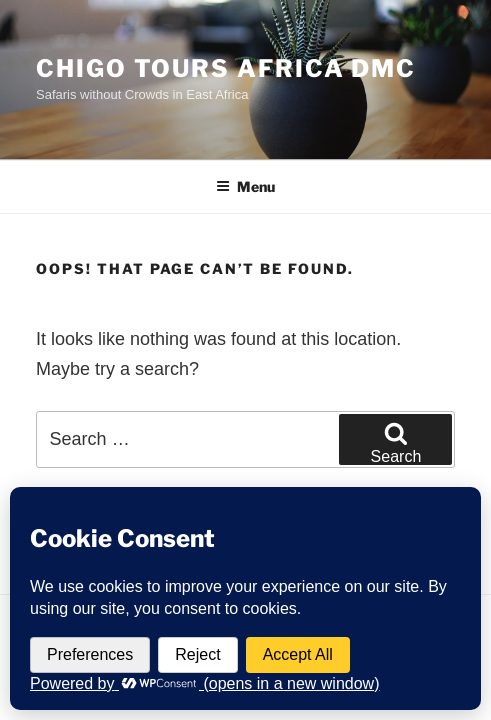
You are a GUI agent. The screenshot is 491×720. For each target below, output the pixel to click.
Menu (245, 186)
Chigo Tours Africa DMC (226, 68)
